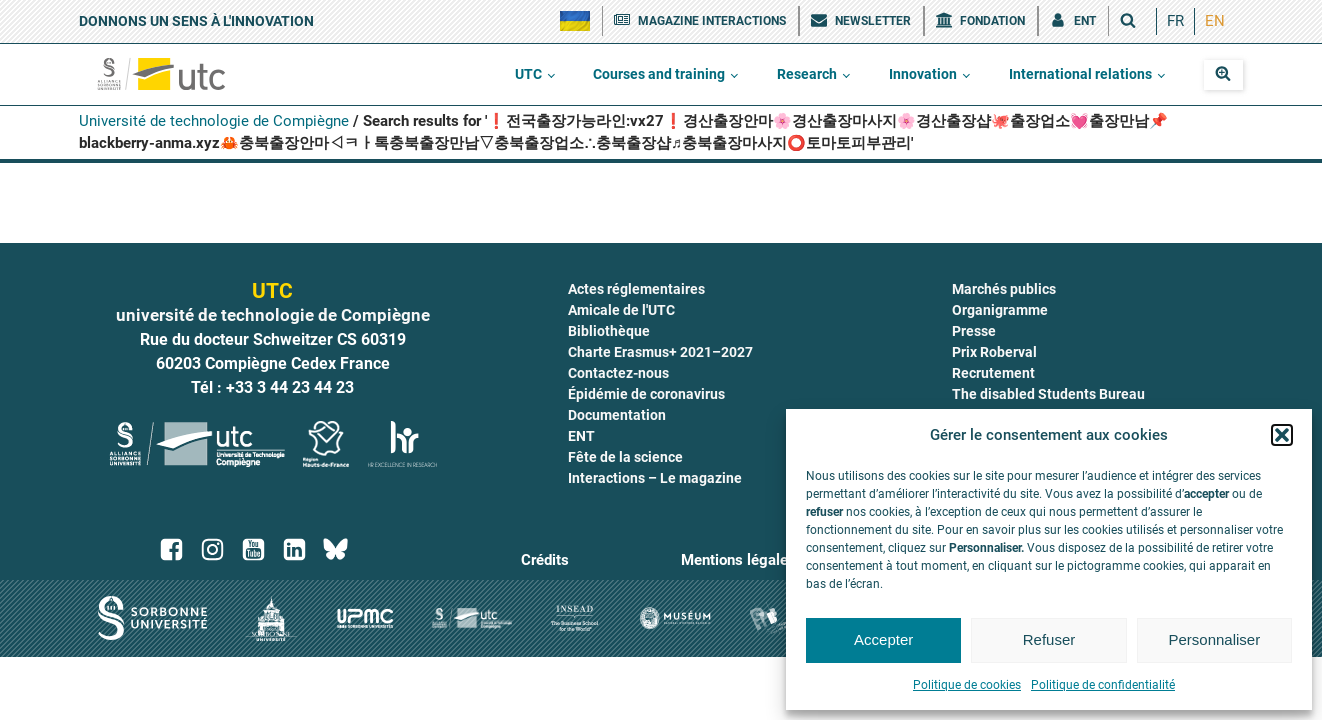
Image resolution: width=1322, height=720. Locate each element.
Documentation (617, 415)
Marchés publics (1004, 289)
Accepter (883, 639)
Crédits (545, 560)
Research (807, 74)
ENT (581, 436)
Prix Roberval (994, 352)
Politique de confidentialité (1103, 685)
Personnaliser (1214, 639)
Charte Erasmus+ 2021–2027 (660, 352)
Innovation (923, 74)
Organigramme (1000, 310)
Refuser (1049, 639)
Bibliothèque (609, 331)
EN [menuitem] (1215, 21)
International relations (1080, 74)
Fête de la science (625, 457)
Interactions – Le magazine (655, 478)
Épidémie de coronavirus (646, 394)
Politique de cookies (967, 685)
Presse (974, 331)
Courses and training (659, 74)
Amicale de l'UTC (621, 310)
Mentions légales (738, 560)
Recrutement (993, 373)
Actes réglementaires (636, 289)
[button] (1282, 435)
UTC (528, 74)
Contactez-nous (618, 373)
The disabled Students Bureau (1048, 394)
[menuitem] (1175, 21)
